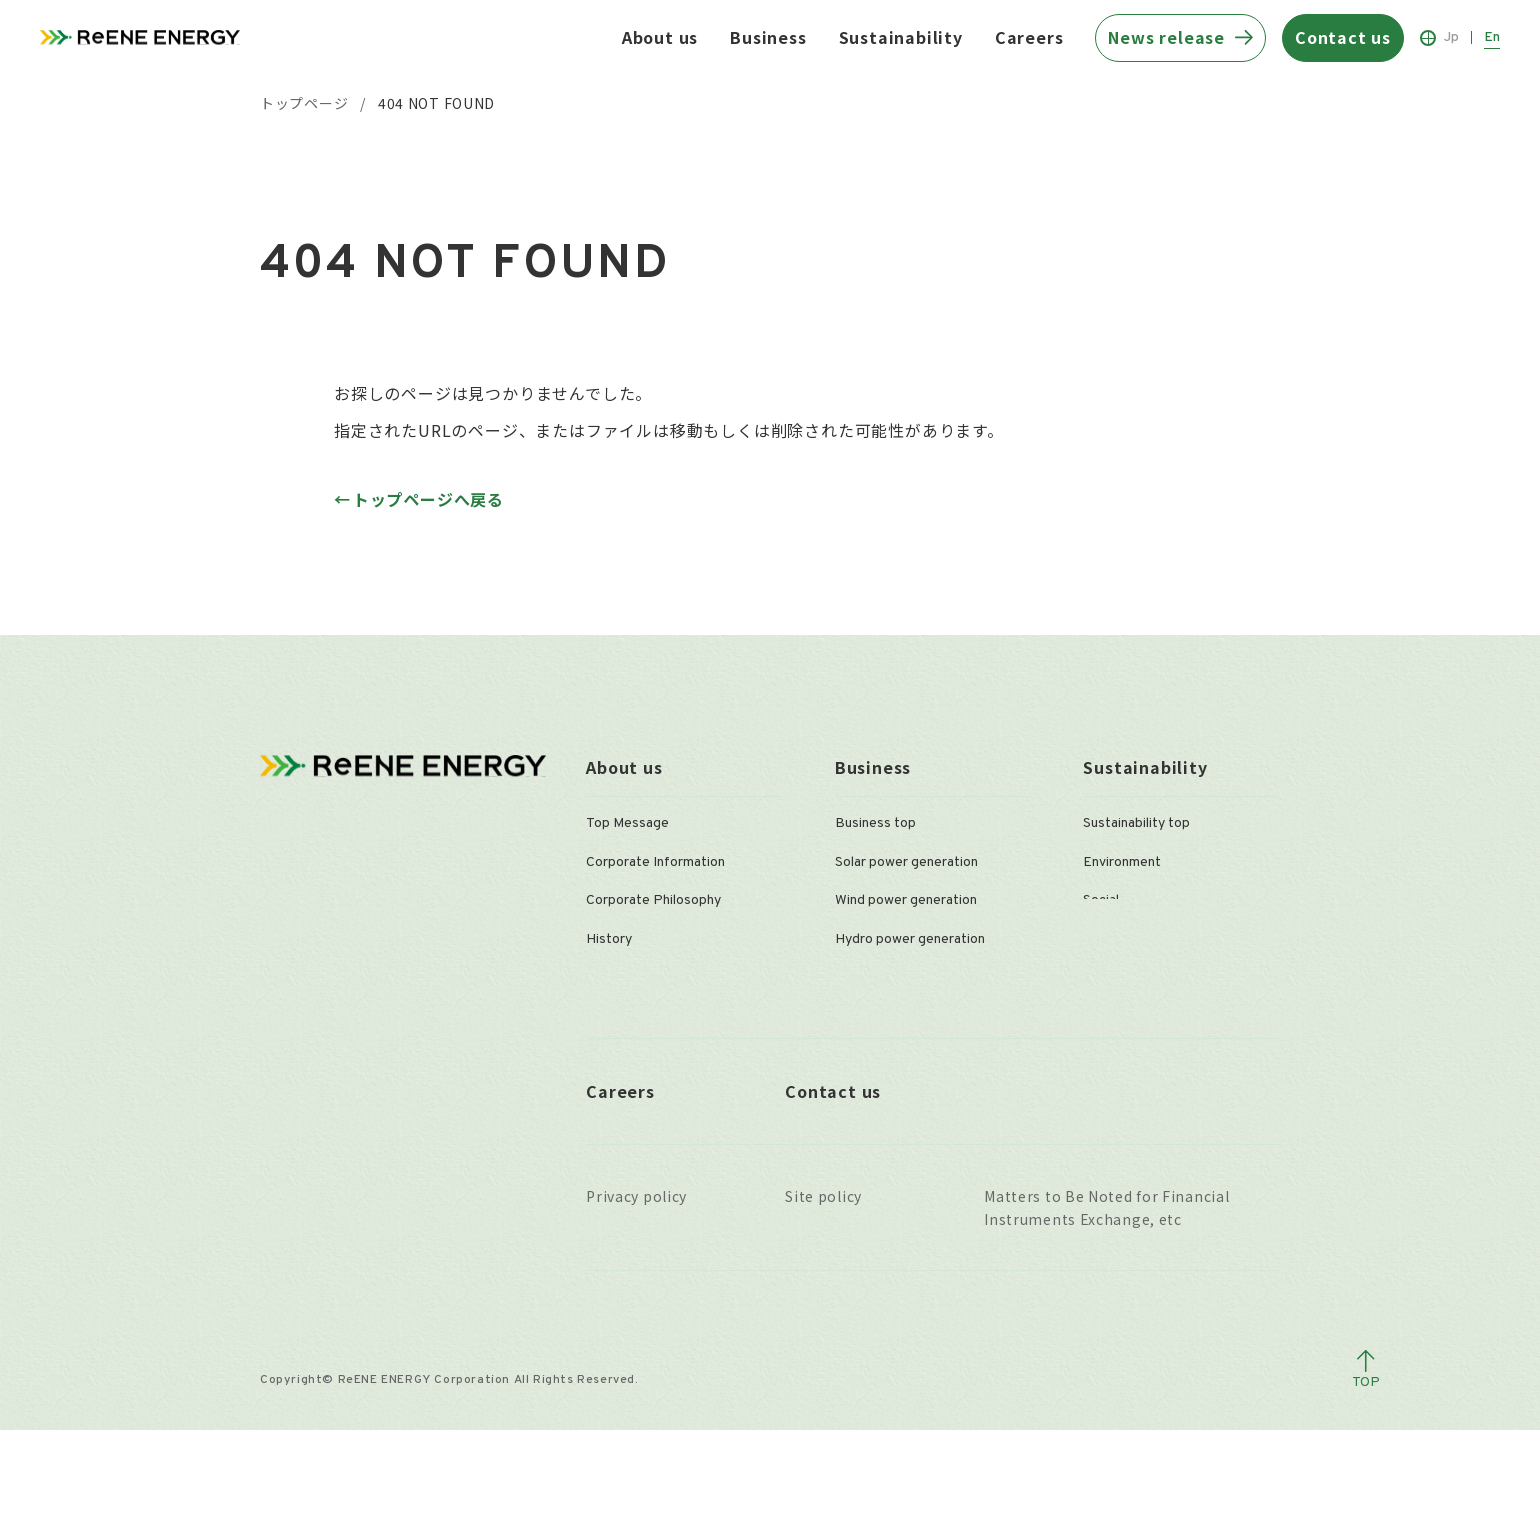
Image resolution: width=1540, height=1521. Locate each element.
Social (1101, 900)
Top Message (627, 823)
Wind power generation (906, 900)
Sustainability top (1136, 823)
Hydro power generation (910, 939)
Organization (625, 1015)
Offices (609, 1054)
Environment (1122, 862)
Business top (875, 823)
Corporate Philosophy (653, 900)
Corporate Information (655, 862)
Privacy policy (636, 1287)
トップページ (304, 103)
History (609, 939)
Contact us (833, 1181)
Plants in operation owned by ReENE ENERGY (924, 1065)
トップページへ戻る (428, 499)
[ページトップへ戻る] (1366, 1461)
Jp (1451, 37)
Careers (1029, 37)
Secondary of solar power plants (934, 1015)
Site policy (823, 1287)
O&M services (878, 977)
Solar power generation (906, 862)
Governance (1119, 939)
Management (626, 977)
